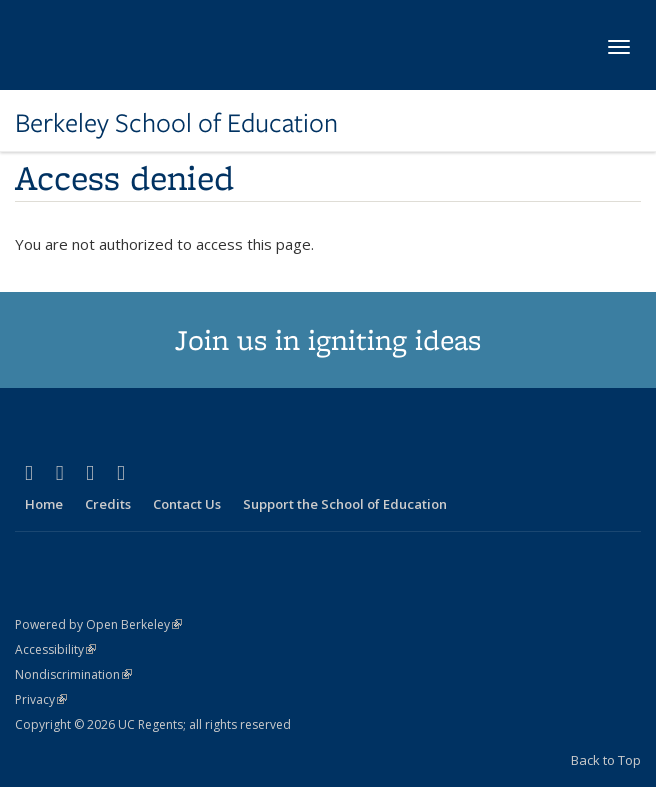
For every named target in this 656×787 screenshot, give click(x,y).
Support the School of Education (345, 504)
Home (44, 504)
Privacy (41, 699)
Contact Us (187, 504)
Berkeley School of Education (176, 123)
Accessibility (55, 649)
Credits (108, 504)
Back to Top (606, 760)
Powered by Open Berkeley (98, 624)
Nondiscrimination (73, 674)
